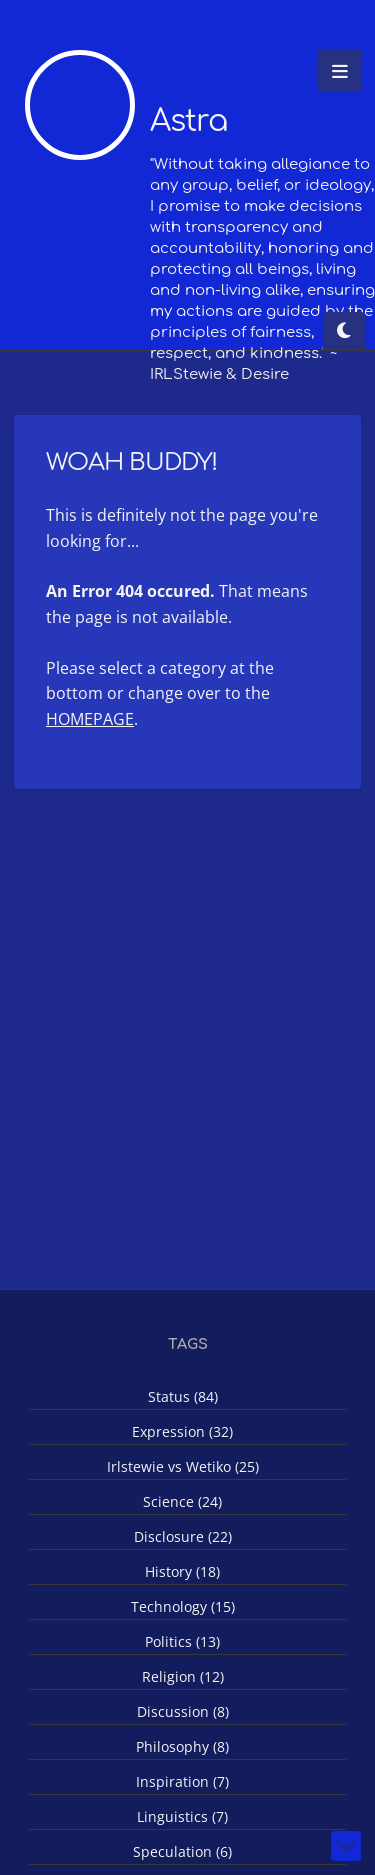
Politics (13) (182, 1641)
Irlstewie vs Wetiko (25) (183, 1466)
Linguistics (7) (182, 1816)
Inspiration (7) (182, 1781)
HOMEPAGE (90, 719)
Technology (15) (183, 1606)
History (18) (182, 1571)
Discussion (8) (183, 1711)
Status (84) (183, 1396)
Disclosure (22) (183, 1536)
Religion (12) (183, 1676)
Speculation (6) (182, 1851)
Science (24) (182, 1501)
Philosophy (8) (182, 1746)
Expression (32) (182, 1431)
